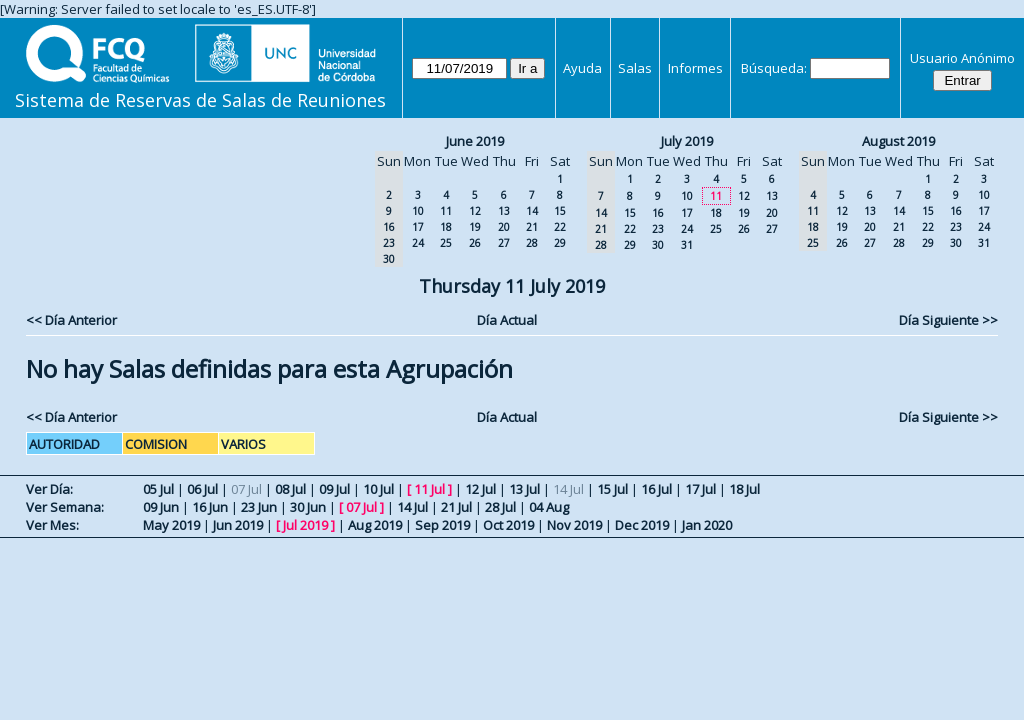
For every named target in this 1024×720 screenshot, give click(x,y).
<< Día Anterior (71, 320)
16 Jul (656, 489)
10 (418, 211)
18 (446, 227)
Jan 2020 (707, 525)
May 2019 (171, 525)
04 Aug (549, 507)
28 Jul (500, 507)
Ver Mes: (52, 525)
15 (560, 211)
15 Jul (612, 489)
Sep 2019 (442, 525)
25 (446, 243)
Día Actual (507, 320)
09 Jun (161, 507)
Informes (695, 68)
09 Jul (334, 489)
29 (560, 243)
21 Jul (456, 507)
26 (475, 243)
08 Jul (290, 489)
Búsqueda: (774, 68)
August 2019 (898, 141)
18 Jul (744, 489)
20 (504, 227)
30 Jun (308, 507)
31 (687, 245)
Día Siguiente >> (948, 320)
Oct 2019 (508, 525)
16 (658, 213)
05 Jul (158, 489)
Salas (635, 68)
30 (658, 245)
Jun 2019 (238, 525)
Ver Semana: (65, 507)
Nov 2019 (574, 525)
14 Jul (412, 507)
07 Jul (361, 507)
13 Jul (524, 489)
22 (560, 227)
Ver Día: (49, 489)
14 (532, 211)
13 (504, 211)
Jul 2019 (305, 525)
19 (475, 227)
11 (446, 211)
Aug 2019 (375, 525)
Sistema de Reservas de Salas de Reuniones (200, 100)
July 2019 (687, 141)
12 (475, 211)
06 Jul (202, 489)
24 (418, 243)
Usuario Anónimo (962, 58)
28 (532, 243)
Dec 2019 (642, 525)
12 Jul (480, 489)
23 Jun (259, 507)
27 (504, 243)
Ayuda (582, 68)
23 (658, 229)
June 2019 (475, 141)
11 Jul (429, 489)
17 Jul (700, 489)
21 (532, 227)
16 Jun (210, 507)
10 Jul (378, 489)
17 (418, 227)
